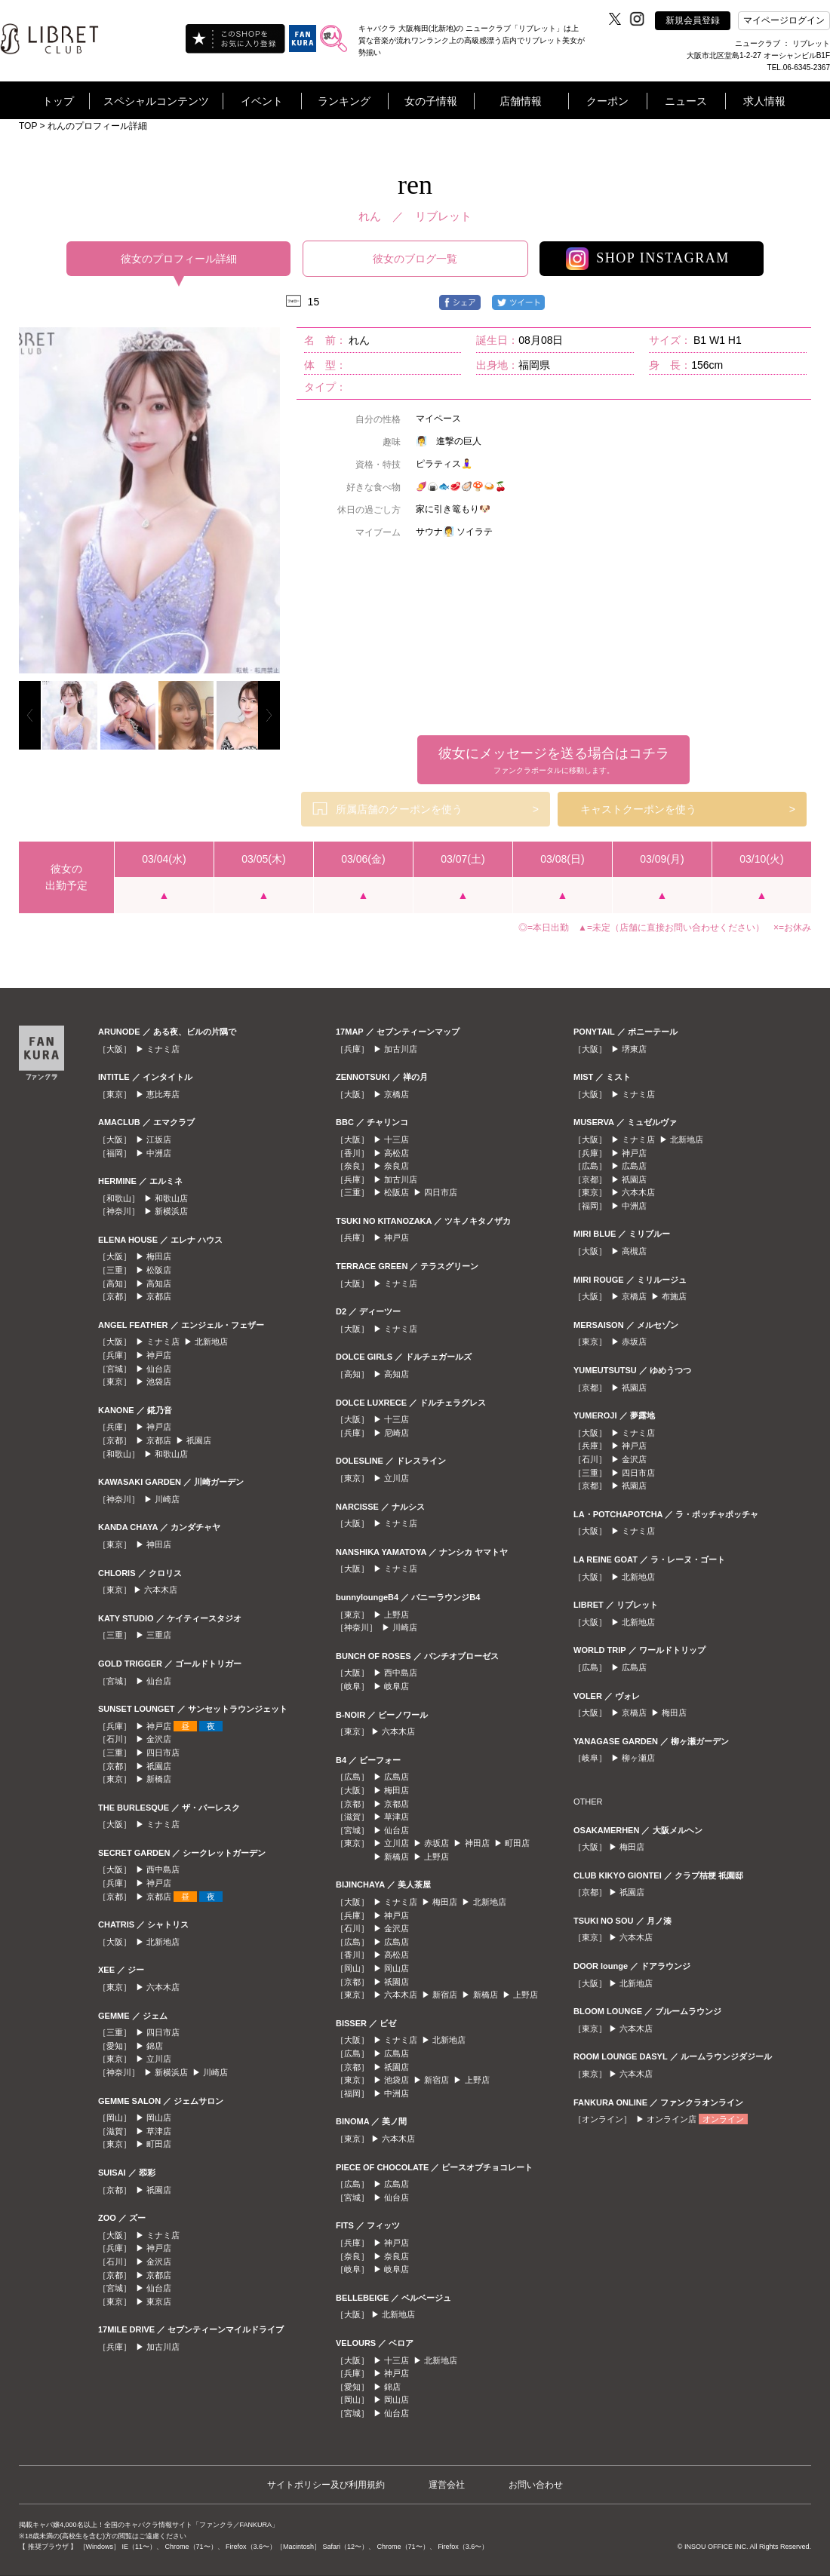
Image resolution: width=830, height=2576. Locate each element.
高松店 (396, 1153)
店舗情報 (521, 101)
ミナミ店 (163, 1048)
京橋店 (396, 1094)
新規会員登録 (693, 20)
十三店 (396, 1139)
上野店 (396, 1614)
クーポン (607, 101)
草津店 (158, 2131)
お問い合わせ (536, 2484)
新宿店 (444, 1994)
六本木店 (160, 1589)
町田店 (158, 2143)
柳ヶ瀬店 (638, 1757)
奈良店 (396, 1165)
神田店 (158, 1544)
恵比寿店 (163, 1094)
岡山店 (158, 2117)
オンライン (723, 2119)
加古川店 (163, 2346)
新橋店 (158, 1778)
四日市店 (163, 1752)
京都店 (158, 1296)
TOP (28, 126)
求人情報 (764, 101)
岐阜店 (396, 1686)
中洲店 (158, 1153)
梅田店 (158, 1256)
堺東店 (634, 1048)
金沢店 (158, 1738)
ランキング (344, 101)
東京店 (158, 2301)
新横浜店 (171, 1211)
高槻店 (634, 1251)
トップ (58, 101)
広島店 (396, 1776)
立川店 (158, 2058)
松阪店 (158, 1269)
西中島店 (163, 1869)
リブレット (443, 216)
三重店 (158, 1634)
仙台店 (158, 1368)
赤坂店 (436, 1843)
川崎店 (167, 1499)
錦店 (154, 2045)
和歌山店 (171, 1198)
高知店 (158, 1283)
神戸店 (158, 1355)
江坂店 (158, 1139)
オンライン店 (671, 2119)
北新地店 (211, 1341)
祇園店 (198, 1440)
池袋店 (158, 1381)
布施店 (674, 1296)
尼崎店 (396, 1432)
